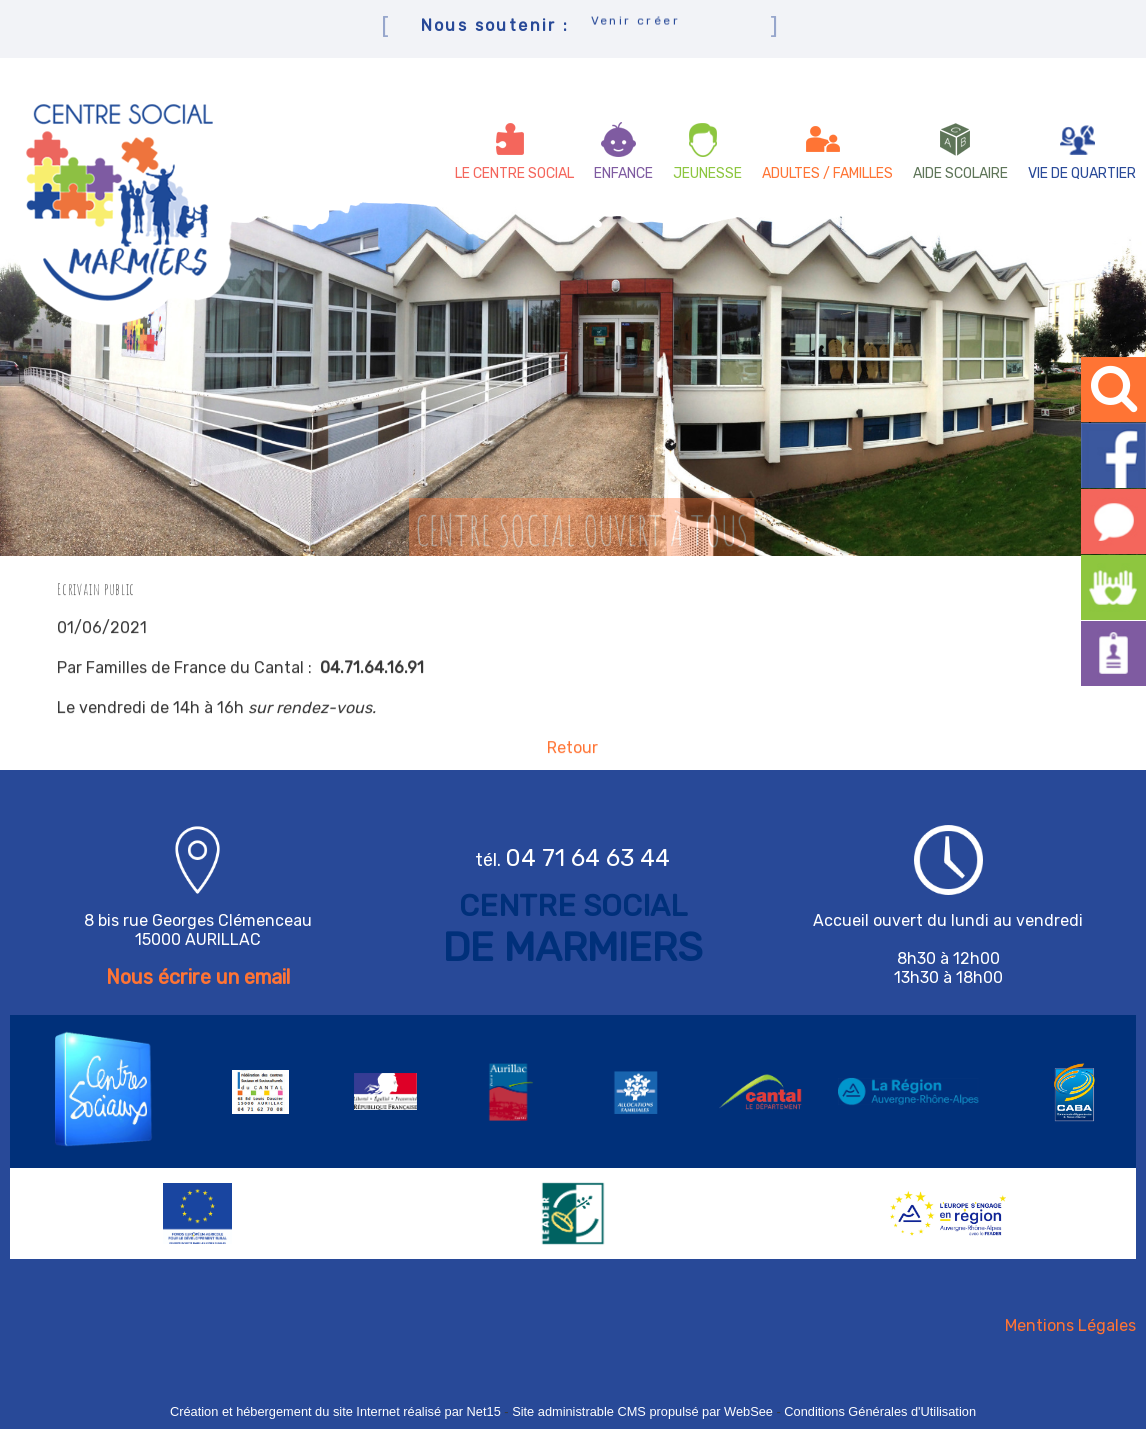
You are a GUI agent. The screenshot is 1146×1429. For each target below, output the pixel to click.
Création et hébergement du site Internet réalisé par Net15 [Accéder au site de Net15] (335, 1411)
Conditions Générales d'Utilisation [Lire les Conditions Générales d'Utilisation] (880, 1411)
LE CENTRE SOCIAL (514, 173)
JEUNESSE (707, 173)
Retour (572, 754)
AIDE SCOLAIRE (960, 173)
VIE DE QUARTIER (1082, 173)
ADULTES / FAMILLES (827, 173)
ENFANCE (623, 173)
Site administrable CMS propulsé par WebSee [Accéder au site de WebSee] (642, 1411)
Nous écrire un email (198, 977)
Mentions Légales (1070, 1325)
